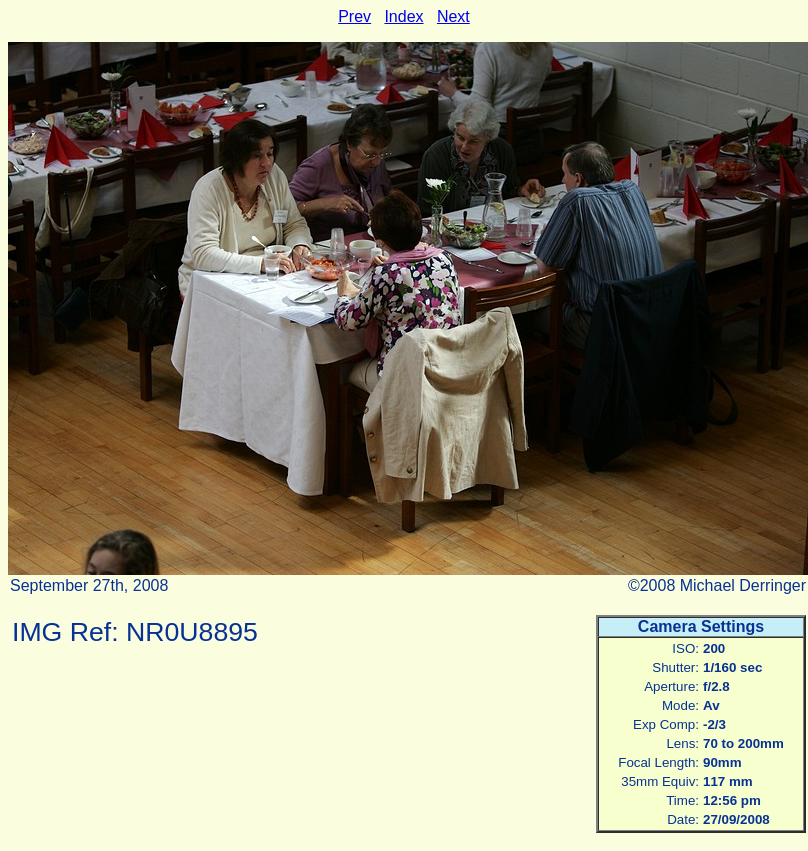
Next (453, 16)
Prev (354, 16)
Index (403, 16)
